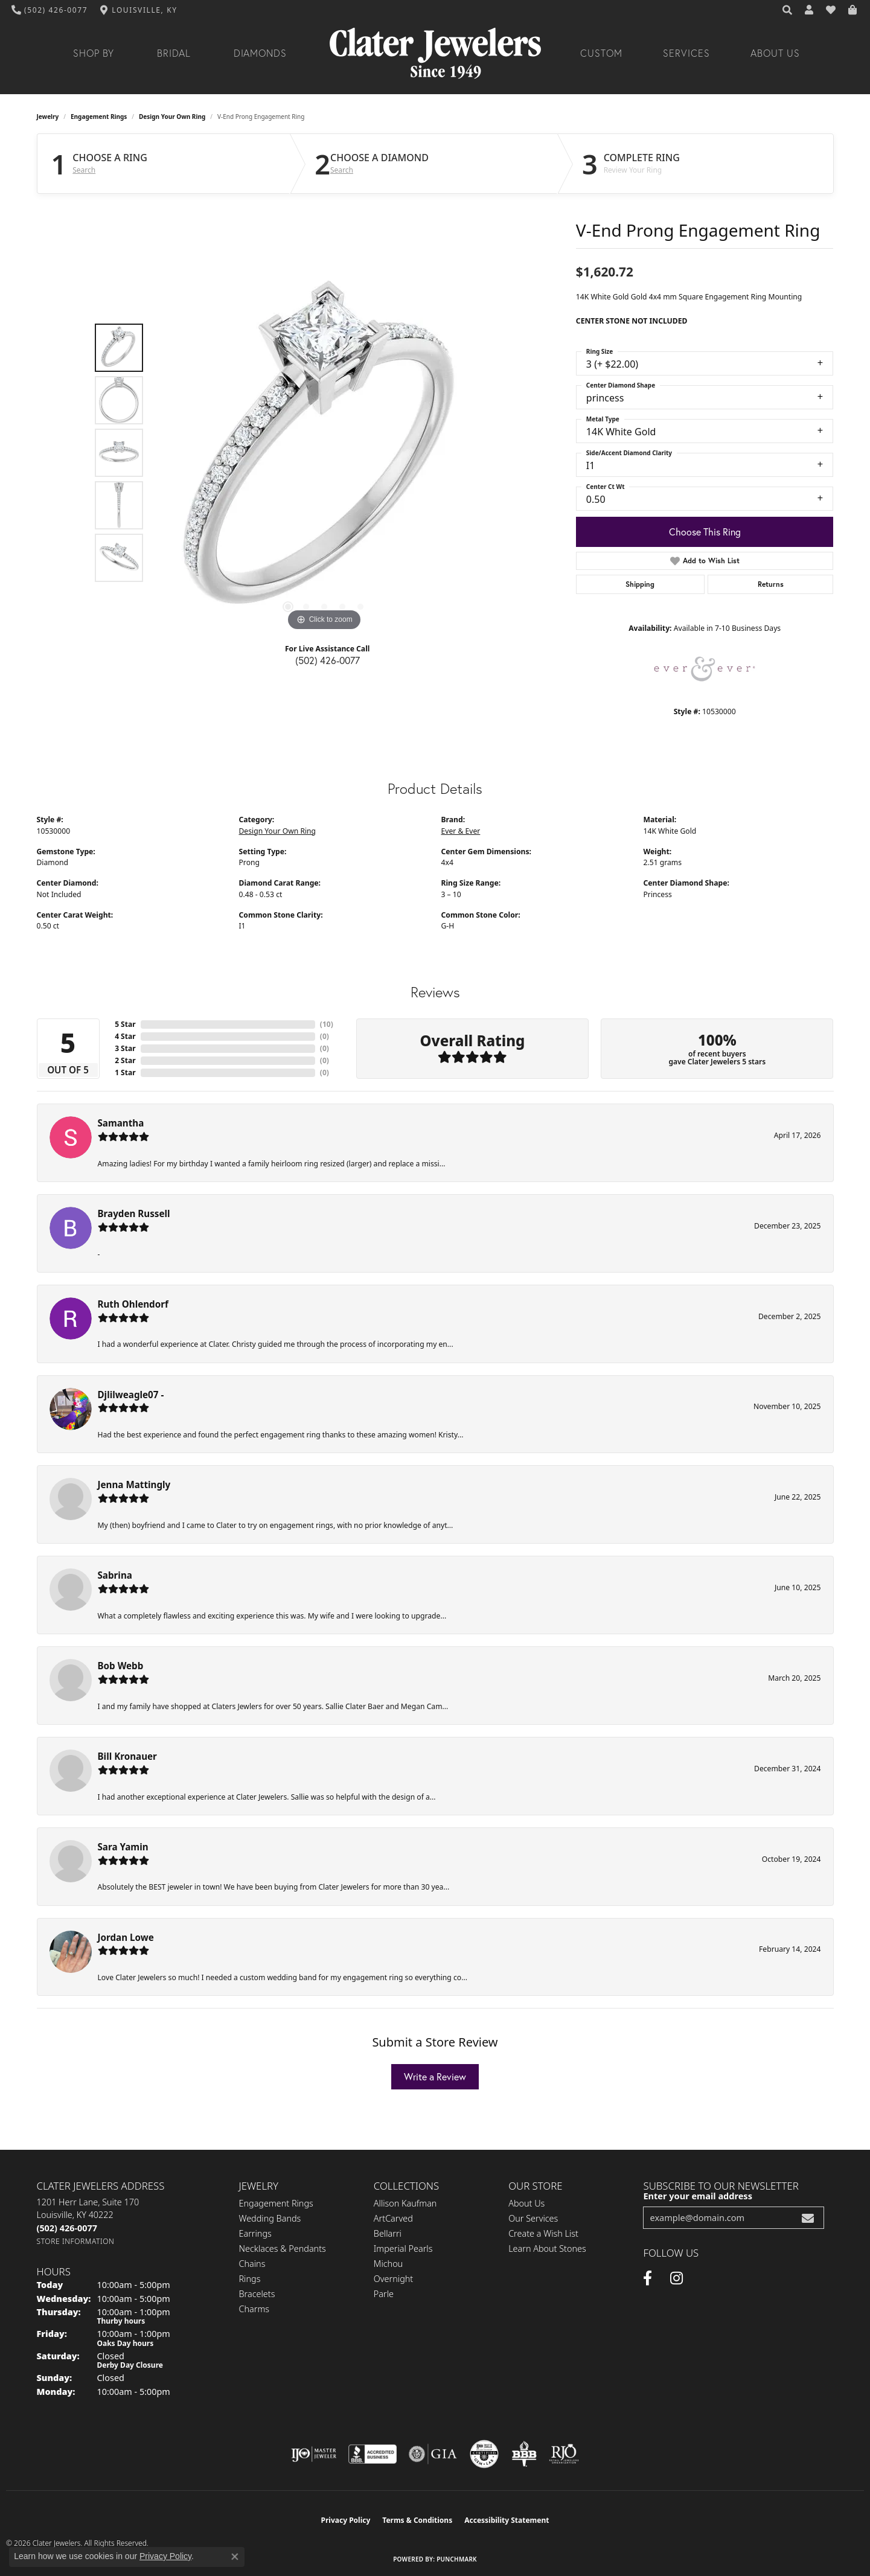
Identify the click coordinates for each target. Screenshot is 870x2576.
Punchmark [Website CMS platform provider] (457, 2559)
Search (83, 170)
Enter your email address (697, 2196)
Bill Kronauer (127, 1756)
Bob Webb (121, 1666)
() (326, 1024)
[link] (50, 10)
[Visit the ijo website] (313, 2454)
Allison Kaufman (405, 2203)
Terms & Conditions (417, 2520)
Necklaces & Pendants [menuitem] (282, 2248)
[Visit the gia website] (433, 2454)
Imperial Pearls (403, 2248)
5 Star (125, 1024)
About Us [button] (775, 53)
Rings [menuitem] (250, 2278)
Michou (388, 2263)
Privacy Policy (346, 2520)
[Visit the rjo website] (564, 2454)
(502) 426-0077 (327, 660)
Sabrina (115, 1575)
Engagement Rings (99, 116)
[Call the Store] (67, 2228)
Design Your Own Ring (172, 116)
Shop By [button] (94, 53)
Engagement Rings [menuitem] (276, 2203)
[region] (324, 453)
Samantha (121, 1123)
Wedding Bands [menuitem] (270, 2218)
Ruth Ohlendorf (133, 1304)
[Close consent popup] (234, 2556)
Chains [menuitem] (252, 2263)
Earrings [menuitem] (255, 2233)
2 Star (125, 1060)
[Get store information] (76, 2241)
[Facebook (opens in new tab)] (647, 2278)
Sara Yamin (123, 1847)
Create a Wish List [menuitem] (543, 2233)
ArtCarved (393, 2218)
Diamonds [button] (260, 53)
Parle (384, 2294)
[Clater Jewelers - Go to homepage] (435, 53)
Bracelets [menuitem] (257, 2294)
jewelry (48, 116)
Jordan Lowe (126, 1937)
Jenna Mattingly (134, 1484)
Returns (771, 584)
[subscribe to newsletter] (808, 2217)
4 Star (125, 1036)
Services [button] (686, 53)
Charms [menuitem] (254, 2309)
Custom (601, 53)
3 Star (125, 1048)
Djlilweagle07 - (131, 1395)
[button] (788, 10)
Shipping (639, 584)
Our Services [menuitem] (533, 2218)
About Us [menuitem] (526, 2203)
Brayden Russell (134, 1213)
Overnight (393, 2278)
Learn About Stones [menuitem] (547, 2248)
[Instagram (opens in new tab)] (676, 2278)
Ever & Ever (461, 831)
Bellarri (387, 2233)
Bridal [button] (174, 53)
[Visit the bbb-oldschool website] (524, 2454)
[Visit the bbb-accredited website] (372, 2454)
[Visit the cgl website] (484, 2454)
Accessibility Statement (506, 2520)
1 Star (125, 1072)
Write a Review (435, 2076)
